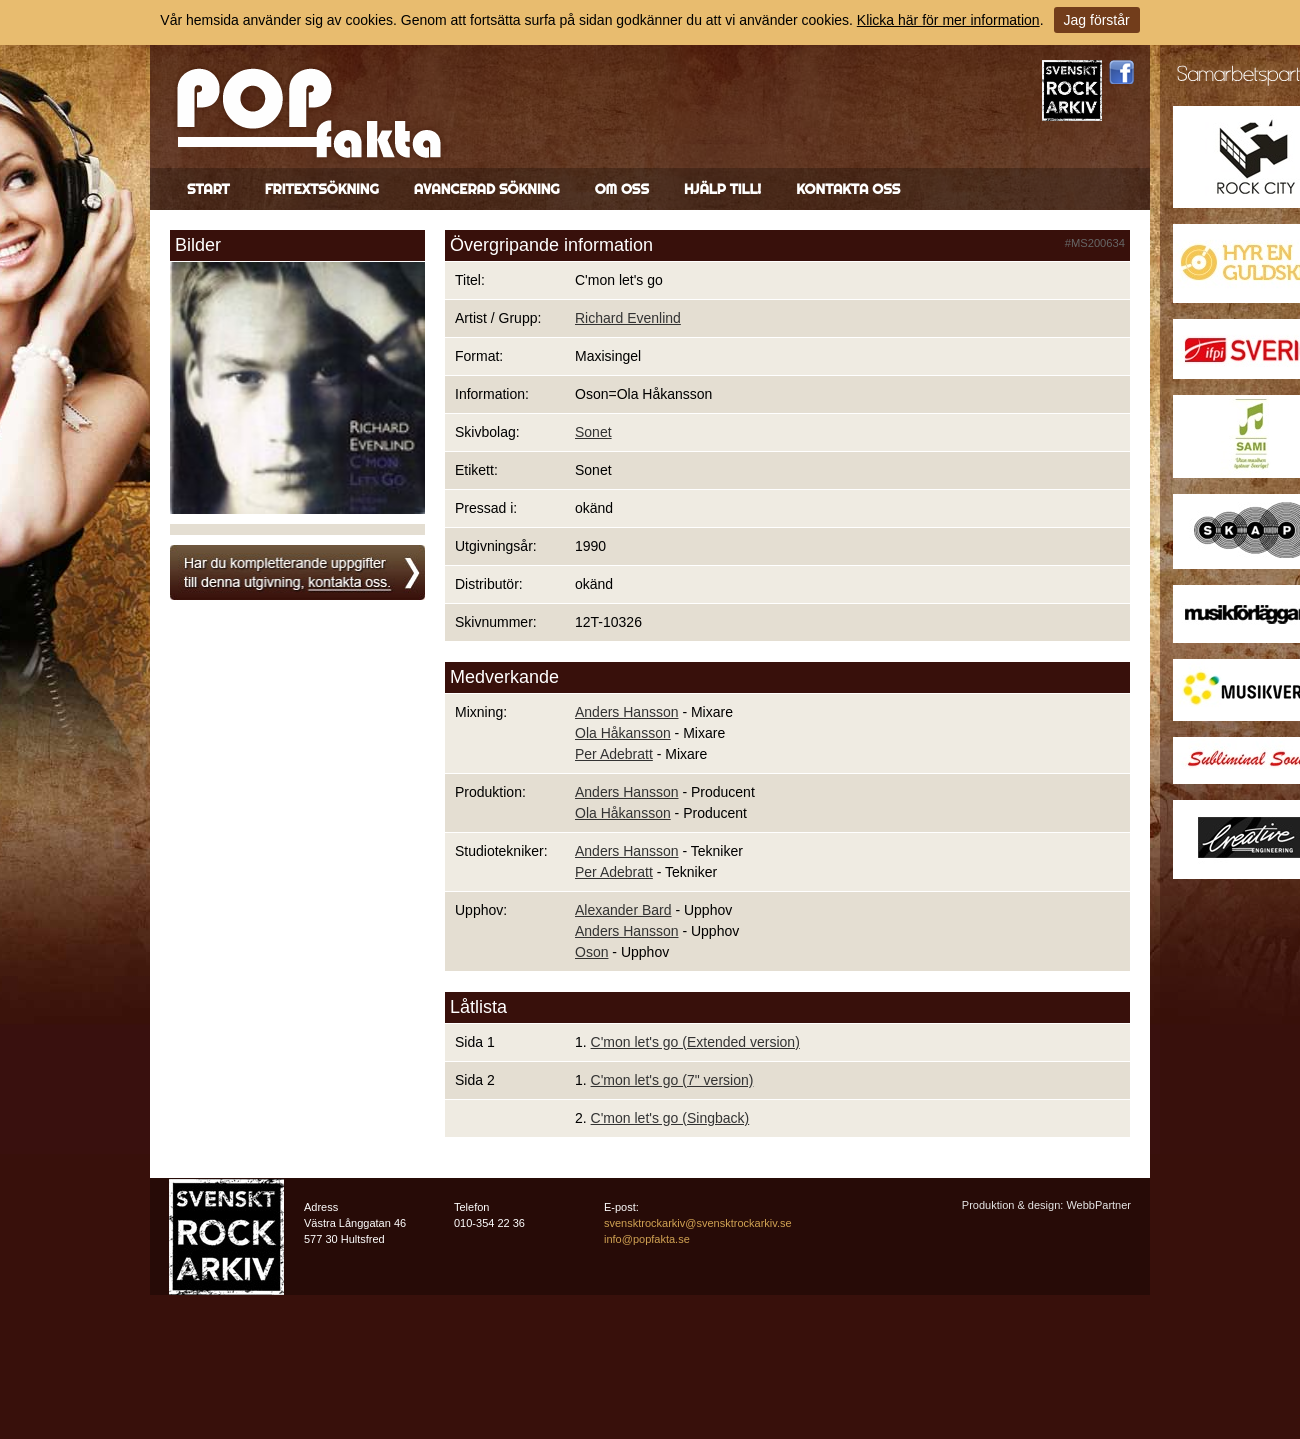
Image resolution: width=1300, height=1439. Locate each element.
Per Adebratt (614, 754)
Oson (591, 952)
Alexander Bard (623, 910)
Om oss (622, 189)
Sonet (593, 432)
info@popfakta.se (647, 1239)
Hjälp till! (722, 189)
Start (208, 189)
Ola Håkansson (623, 733)
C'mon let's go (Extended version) (695, 1042)
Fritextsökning (322, 189)
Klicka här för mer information (948, 20)
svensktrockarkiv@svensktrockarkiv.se (698, 1223)
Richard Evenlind (628, 318)
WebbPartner (1098, 1205)
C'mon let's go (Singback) (670, 1118)
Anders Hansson (627, 712)
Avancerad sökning (487, 189)
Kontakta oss (848, 189)
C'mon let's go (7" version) (672, 1080)
